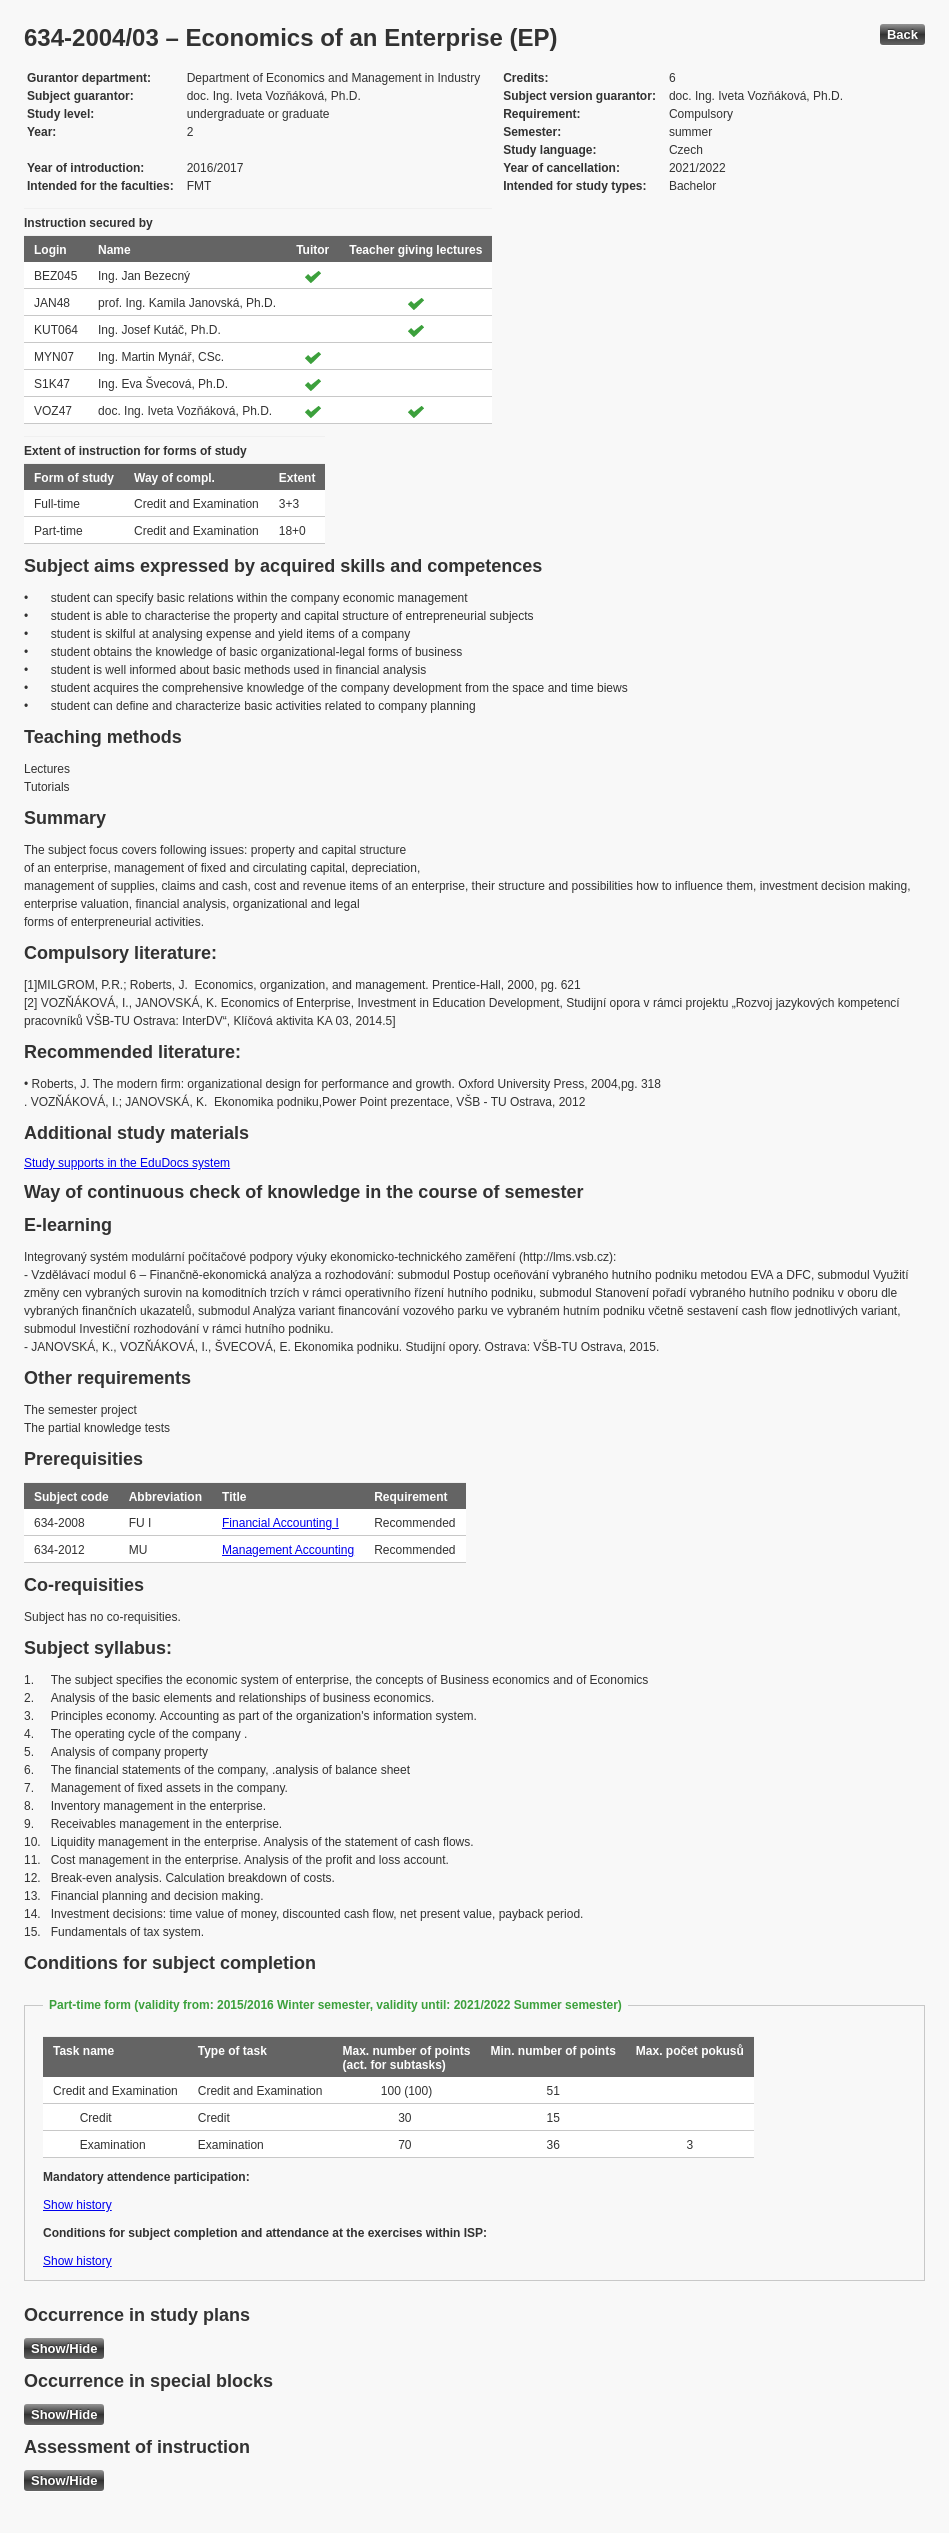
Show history (77, 2205)
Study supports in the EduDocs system (127, 1163)
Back (902, 34)
